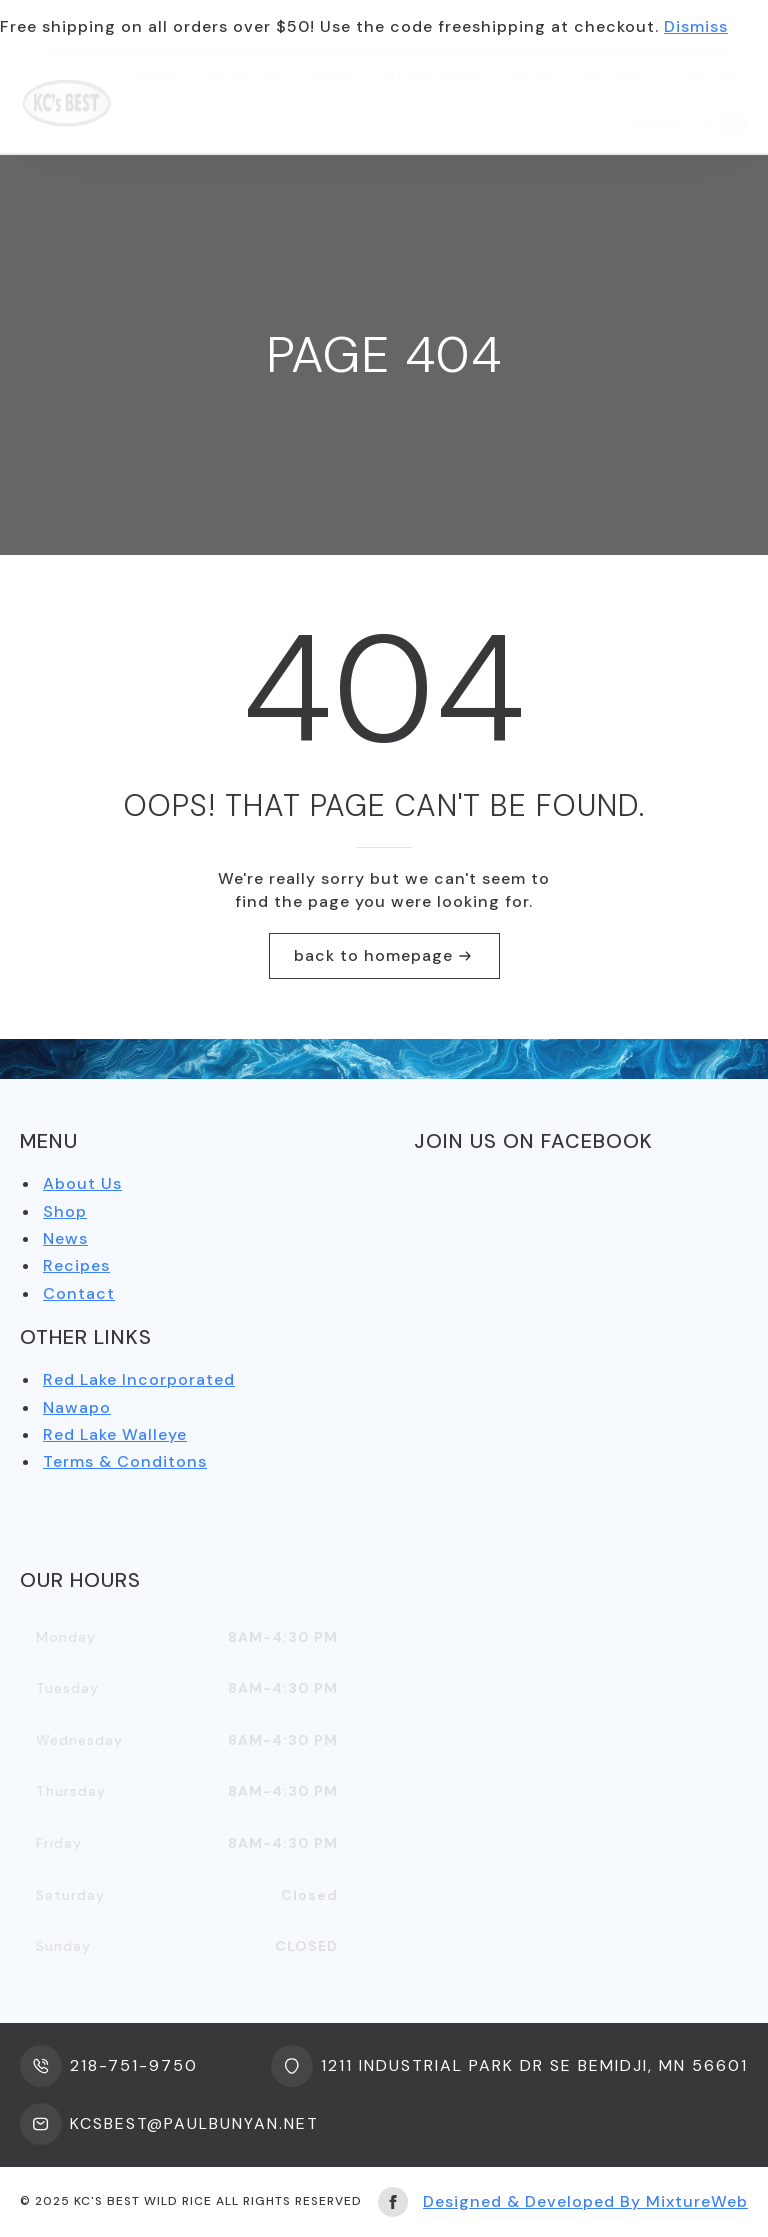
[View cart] (689, 124)
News (534, 75)
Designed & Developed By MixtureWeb (585, 2201)
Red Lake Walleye (115, 1434)
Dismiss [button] (696, 26)
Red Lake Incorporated (139, 1379)
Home (155, 75)
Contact (712, 75)
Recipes (616, 75)
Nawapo (77, 1407)
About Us (82, 1183)
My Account (432, 75)
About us (244, 75)
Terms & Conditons (125, 1461)
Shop (332, 75)
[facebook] (393, 2202)
